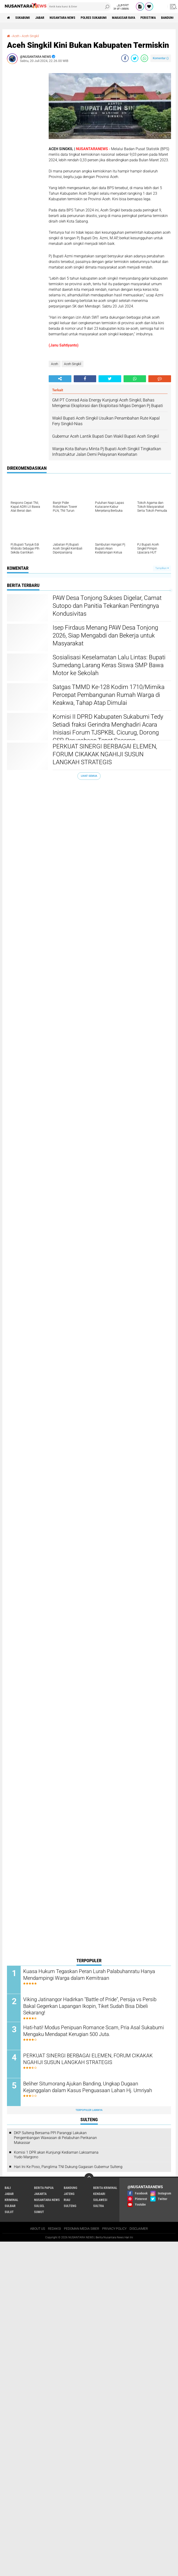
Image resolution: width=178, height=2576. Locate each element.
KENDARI (99, 2194)
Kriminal (11, 2200)
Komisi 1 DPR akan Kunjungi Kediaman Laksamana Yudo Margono (56, 2154)
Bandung (168, 17)
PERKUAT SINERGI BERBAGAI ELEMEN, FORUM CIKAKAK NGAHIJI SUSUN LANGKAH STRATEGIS (105, 754)
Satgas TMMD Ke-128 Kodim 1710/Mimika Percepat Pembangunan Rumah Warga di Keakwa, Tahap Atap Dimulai (109, 694)
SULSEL (39, 2206)
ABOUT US (37, 2228)
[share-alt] (60, 378)
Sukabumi (22, 17)
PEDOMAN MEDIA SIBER (81, 2228)
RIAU (67, 2200)
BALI (8, 2188)
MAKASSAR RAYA (123, 17)
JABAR (39, 17)
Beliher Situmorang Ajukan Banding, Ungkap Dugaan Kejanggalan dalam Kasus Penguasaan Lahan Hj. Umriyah (87, 2087)
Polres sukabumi (94, 17)
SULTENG (70, 2206)
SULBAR (10, 2206)
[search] (79, 6)
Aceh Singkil (30, 36)
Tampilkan (162, 568)
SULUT (9, 2212)
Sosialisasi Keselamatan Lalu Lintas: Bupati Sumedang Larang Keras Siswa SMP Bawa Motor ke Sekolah (109, 665)
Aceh (15, 36)
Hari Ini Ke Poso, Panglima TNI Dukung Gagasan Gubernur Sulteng (68, 2167)
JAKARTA (40, 2194)
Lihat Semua (89, 775)
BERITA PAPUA (44, 2188)
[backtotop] (89, 2177)
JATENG (69, 2194)
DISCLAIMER (139, 2228)
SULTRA (98, 2206)
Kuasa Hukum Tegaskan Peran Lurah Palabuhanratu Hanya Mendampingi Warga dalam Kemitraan (89, 1974)
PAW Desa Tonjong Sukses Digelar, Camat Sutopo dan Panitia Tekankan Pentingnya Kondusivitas (107, 605)
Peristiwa (148, 17)
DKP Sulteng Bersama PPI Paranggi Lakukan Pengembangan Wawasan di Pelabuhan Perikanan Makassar (55, 2138)
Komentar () (161, 58)
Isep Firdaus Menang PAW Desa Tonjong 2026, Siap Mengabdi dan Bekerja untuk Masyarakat (105, 635)
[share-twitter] (134, 58)
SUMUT (39, 2212)
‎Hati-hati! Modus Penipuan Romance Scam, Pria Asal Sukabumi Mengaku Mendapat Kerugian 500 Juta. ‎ (93, 2031)
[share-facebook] (125, 58)
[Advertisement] (25, 137)
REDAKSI (54, 2228)
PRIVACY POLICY (114, 2228)
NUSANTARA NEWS (62, 17)
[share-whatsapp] (144, 58)
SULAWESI (100, 2200)
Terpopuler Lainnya (89, 2110)
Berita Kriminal (105, 2188)
